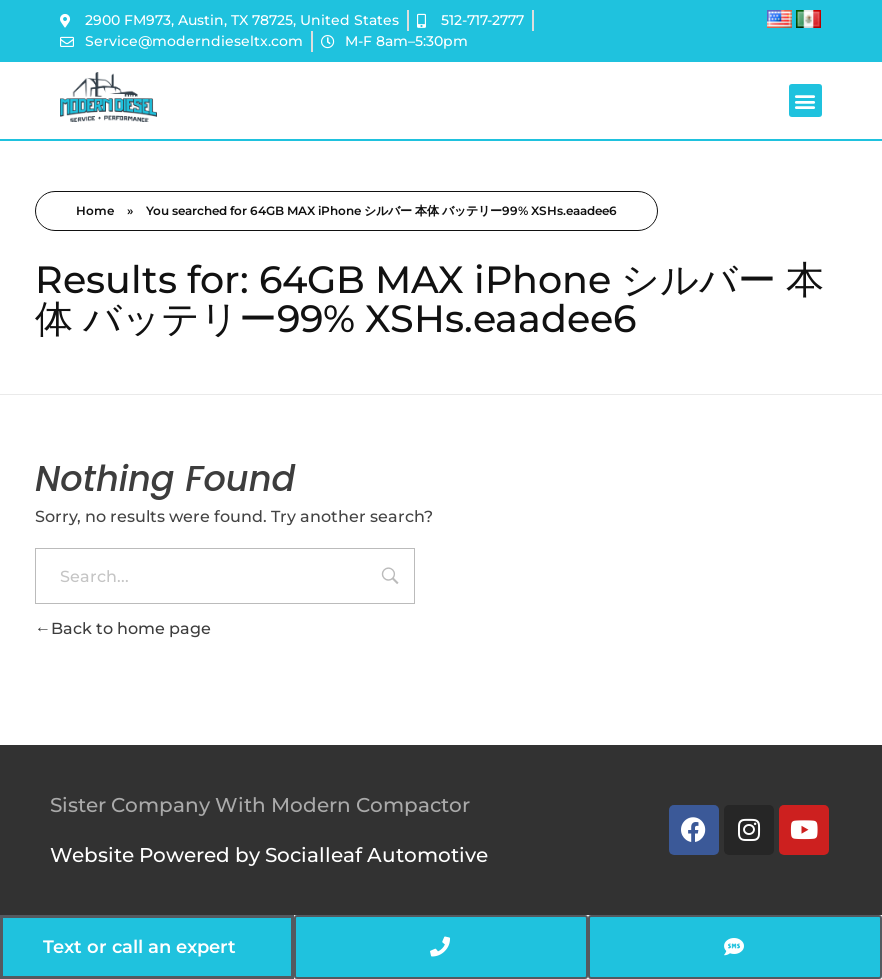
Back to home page (123, 628)
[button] (805, 100)
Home (95, 210)
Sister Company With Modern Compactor (260, 805)
